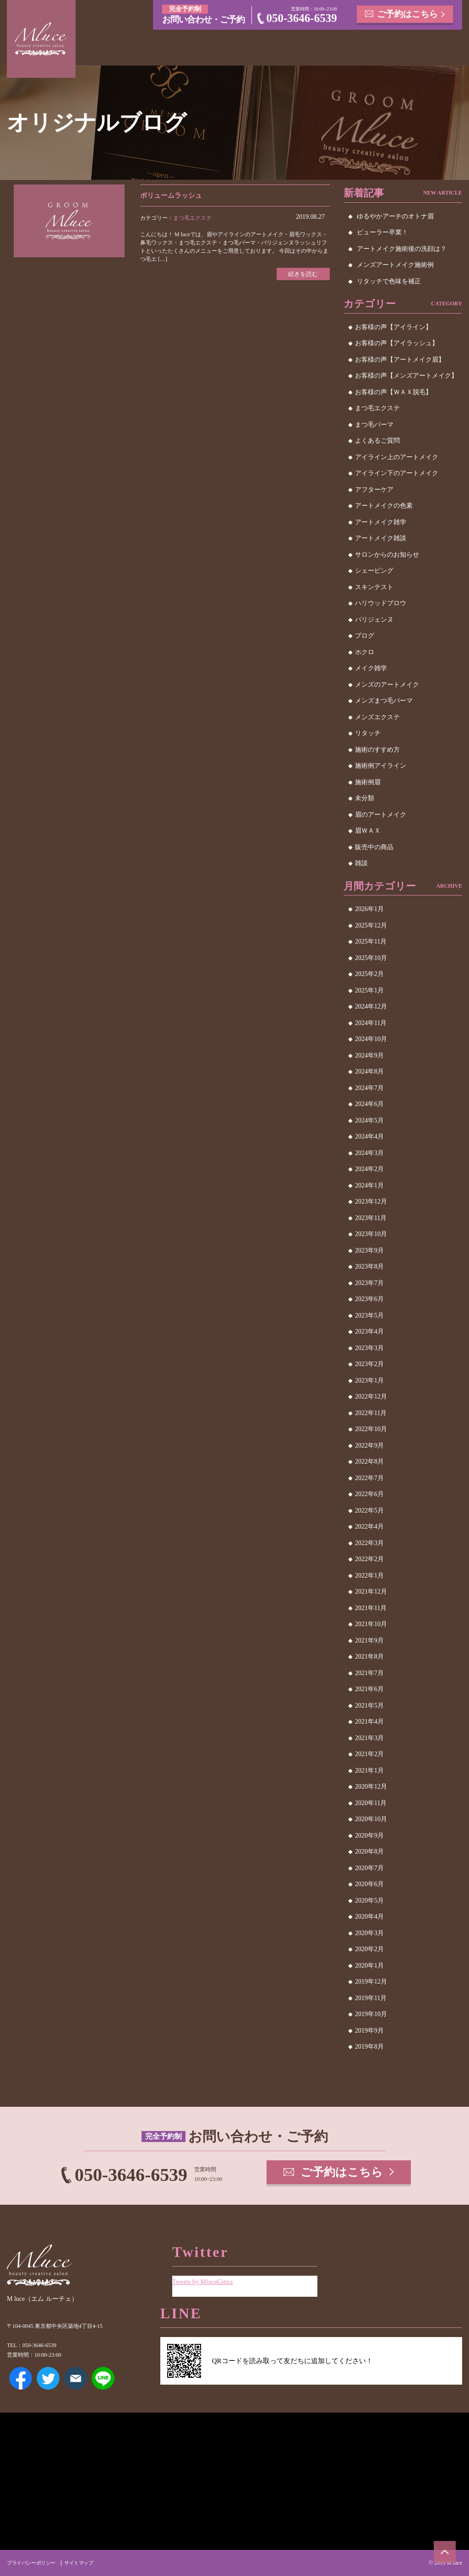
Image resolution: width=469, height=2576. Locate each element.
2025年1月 (369, 990)
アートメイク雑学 (380, 522)
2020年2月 (369, 1949)
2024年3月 (369, 1153)
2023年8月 (369, 1266)
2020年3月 (369, 1933)
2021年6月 (369, 1689)
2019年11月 (371, 1998)
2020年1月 (369, 1965)
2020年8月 (369, 1851)
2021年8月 (369, 1656)
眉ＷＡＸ (368, 830)
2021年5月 (369, 1705)
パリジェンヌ (374, 619)
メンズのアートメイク (387, 684)
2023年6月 (369, 1299)
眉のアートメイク (380, 814)
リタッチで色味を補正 (389, 281)
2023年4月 (369, 1331)
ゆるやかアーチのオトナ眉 (395, 216)
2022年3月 (369, 1543)
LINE (103, 2378)
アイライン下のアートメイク (396, 473)
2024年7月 (369, 1088)
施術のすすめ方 (377, 749)
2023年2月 (369, 1364)
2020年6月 (369, 1884)
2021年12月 (371, 1591)
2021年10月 (371, 1624)
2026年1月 (369, 909)
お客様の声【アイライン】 (393, 327)
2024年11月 (371, 1023)
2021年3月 (369, 1738)
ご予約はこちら (408, 14)
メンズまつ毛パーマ (384, 700)
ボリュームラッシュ (173, 195)
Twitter (48, 2378)
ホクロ (364, 652)
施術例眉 (368, 782)
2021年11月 (371, 1608)
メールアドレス (75, 2378)
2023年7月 (369, 1283)
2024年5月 (369, 1120)
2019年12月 (371, 1981)
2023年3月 (369, 1348)
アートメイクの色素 (384, 505)
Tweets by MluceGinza (204, 2279)
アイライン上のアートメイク (396, 457)
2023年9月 (369, 1250)
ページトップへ (443, 2550)
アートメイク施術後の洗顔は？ (402, 248)
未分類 (364, 798)
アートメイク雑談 (380, 538)
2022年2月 (369, 1559)
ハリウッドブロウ (380, 603)
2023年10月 (371, 1234)
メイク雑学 (371, 668)
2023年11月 (371, 1218)
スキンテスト (374, 587)
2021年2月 (369, 1754)
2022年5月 (369, 1510)
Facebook (20, 2378)
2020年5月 (369, 1900)
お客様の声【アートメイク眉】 (400, 359)
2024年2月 (369, 1169)
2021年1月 (369, 1770)
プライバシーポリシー (33, 2563)
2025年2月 (369, 974)
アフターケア (374, 489)
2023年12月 (371, 1201)
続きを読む (302, 274)
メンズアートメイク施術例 (395, 264)
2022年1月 (369, 1575)
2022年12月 (371, 1396)
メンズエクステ (377, 717)
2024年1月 (369, 1185)
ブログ (364, 635)
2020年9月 (369, 1835)
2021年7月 (369, 1673)
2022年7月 (369, 1478)
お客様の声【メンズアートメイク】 (406, 375)
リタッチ (368, 733)
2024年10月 (371, 1039)
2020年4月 (369, 1916)
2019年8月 (369, 2046)
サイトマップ (84, 2563)
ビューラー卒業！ (382, 232)
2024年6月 (369, 1104)
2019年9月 (369, 2030)
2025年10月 (371, 957)
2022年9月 (369, 1445)
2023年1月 (369, 1380)
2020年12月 (371, 1786)
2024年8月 (369, 1071)
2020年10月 (371, 1819)
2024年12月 (371, 1006)
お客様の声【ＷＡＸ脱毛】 (393, 392)
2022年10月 (371, 1429)
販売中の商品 (374, 847)
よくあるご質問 (377, 440)
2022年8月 (369, 1461)
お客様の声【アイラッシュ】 (396, 343)
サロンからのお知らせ (387, 554)
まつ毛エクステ (192, 218)
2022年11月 (371, 1413)
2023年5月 (369, 1315)
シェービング (374, 570)
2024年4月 (369, 1136)
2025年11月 (371, 941)
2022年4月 (369, 1526)
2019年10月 (371, 2014)
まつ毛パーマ (374, 424)
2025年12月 (371, 925)
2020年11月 (371, 1803)
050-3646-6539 (302, 18)
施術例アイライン (380, 765)
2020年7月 (369, 1868)
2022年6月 (369, 1494)
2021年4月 (369, 1721)
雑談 (361, 863)
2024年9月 (369, 1055)
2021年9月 (369, 1640)
